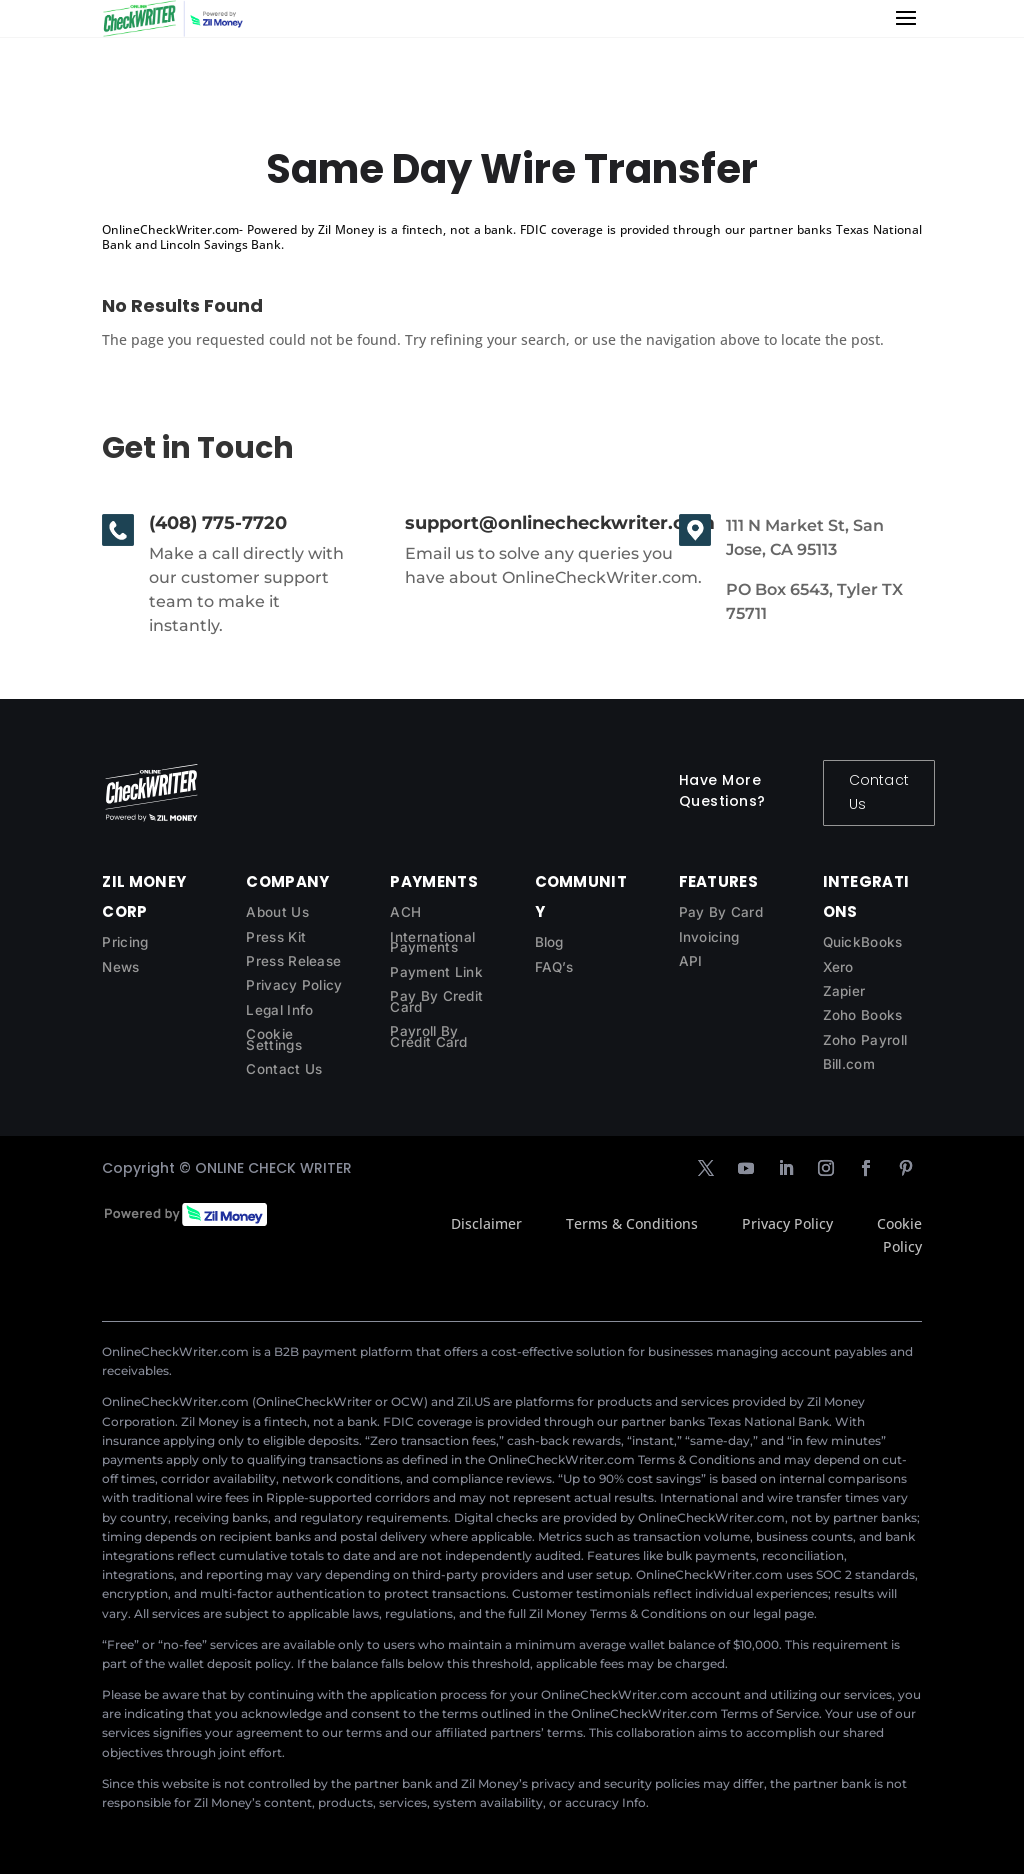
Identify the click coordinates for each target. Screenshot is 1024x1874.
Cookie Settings (273, 1039)
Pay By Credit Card (436, 1001)
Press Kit (276, 937)
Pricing (125, 942)
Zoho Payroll (865, 1040)
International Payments (432, 942)
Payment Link (436, 972)
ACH (405, 912)
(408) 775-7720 (218, 523)
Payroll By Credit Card (428, 1036)
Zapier (844, 991)
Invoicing (709, 937)
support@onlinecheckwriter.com (560, 523)
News (120, 967)
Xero (838, 967)
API (691, 961)
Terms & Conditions (632, 1223)
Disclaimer (486, 1223)
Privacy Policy (294, 985)
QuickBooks (863, 942)
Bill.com (849, 1064)
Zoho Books (863, 1015)
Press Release (293, 961)
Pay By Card (721, 912)
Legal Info (279, 1010)
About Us (277, 912)
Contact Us (879, 792)
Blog (549, 942)
